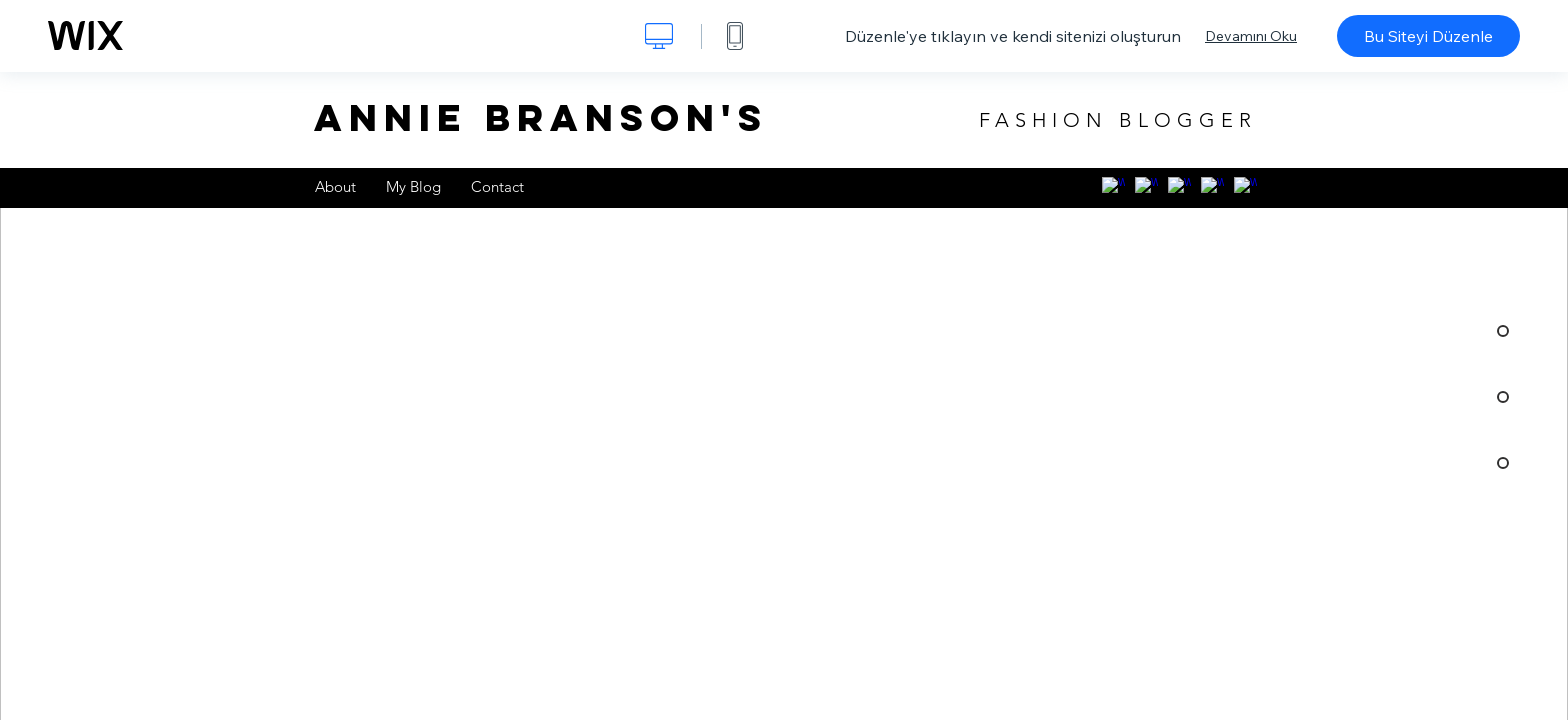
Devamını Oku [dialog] (1251, 36)
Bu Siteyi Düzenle (1428, 36)
